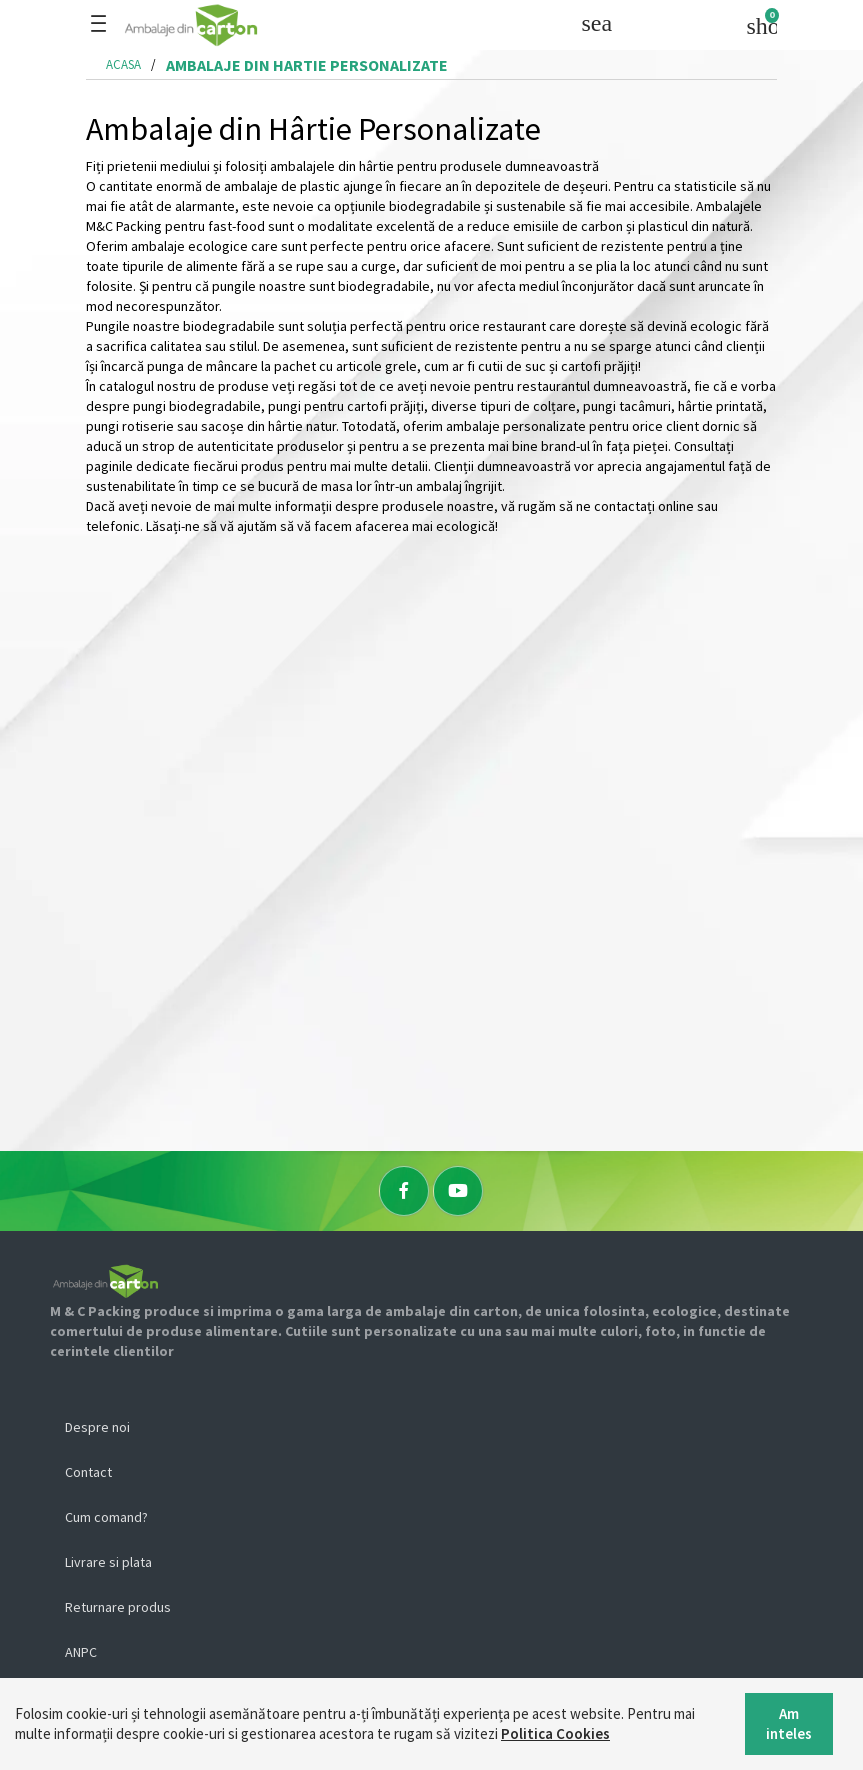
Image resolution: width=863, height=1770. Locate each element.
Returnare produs (118, 1607)
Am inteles (789, 1723)
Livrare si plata (108, 1562)
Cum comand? (106, 1517)
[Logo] (254, 25)
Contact (88, 1472)
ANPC (81, 1652)
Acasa (123, 64)
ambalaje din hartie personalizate (307, 65)
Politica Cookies (555, 1733)
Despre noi (97, 1427)
